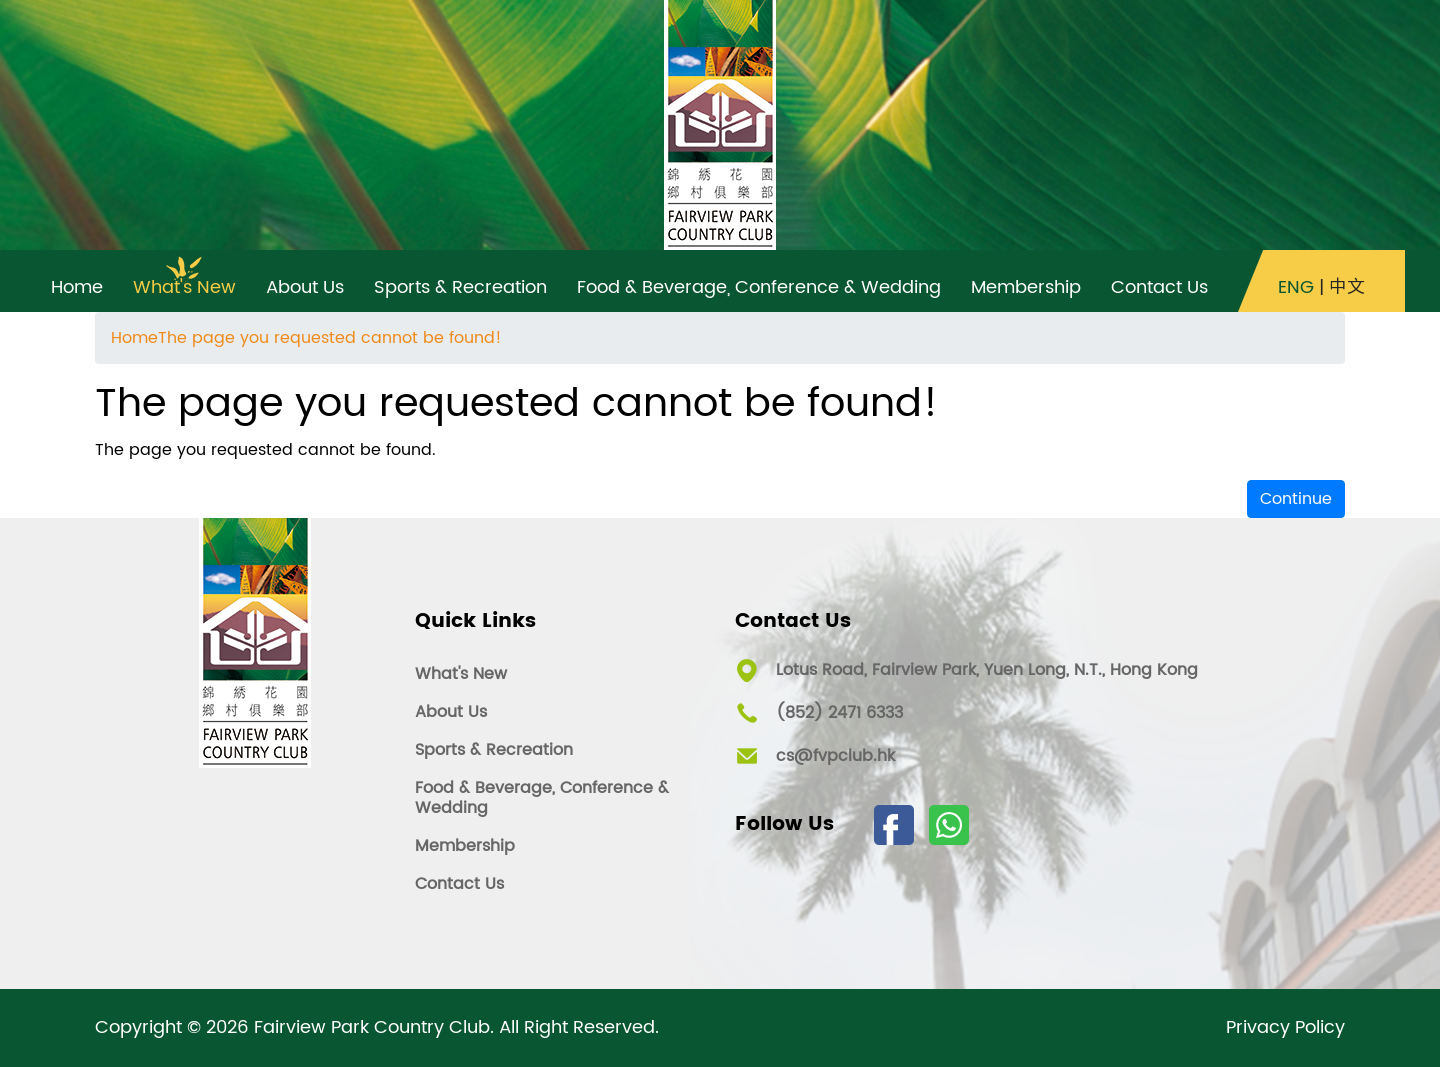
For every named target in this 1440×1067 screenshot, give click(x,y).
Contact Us (459, 884)
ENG (1296, 288)
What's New (461, 674)
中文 (1347, 288)
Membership (465, 846)
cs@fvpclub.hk (835, 756)
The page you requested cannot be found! (330, 338)
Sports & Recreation (494, 750)
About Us (451, 712)
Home (134, 338)
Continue (1296, 499)
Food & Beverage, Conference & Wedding (542, 798)
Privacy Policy (1285, 1028)
